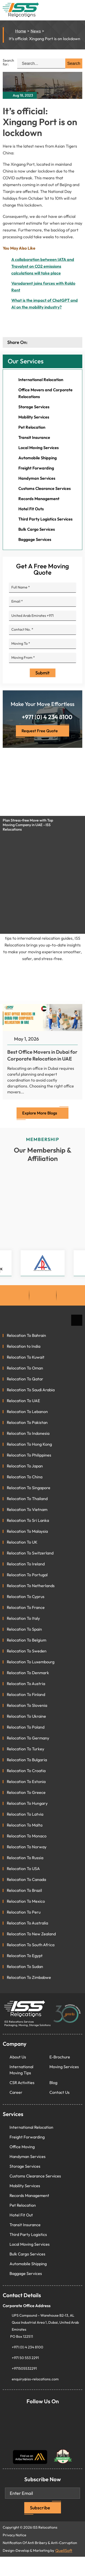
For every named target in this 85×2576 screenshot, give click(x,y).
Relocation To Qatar (25, 1379)
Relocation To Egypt (25, 1955)
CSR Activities (22, 2082)
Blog (53, 2082)
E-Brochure (59, 2057)
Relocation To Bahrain (26, 1335)
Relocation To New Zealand (31, 1934)
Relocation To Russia (25, 1858)
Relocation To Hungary (27, 1803)
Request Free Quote (40, 731)
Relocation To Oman (25, 1368)
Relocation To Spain (24, 1629)
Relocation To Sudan (25, 1966)
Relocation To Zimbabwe (29, 1977)
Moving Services (64, 2067)
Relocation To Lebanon (27, 1411)
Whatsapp (61, 2435)
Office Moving (22, 2147)
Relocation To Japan (25, 1466)
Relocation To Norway (26, 1847)
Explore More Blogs (39, 1113)
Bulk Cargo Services (36, 529)
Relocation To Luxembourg (30, 1662)
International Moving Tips (21, 2070)
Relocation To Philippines (29, 1455)
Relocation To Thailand (27, 1498)
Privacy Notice (14, 2535)
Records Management (38, 498)
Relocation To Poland (25, 1727)
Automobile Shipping (37, 458)
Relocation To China (24, 1477)
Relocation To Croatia (26, 1770)
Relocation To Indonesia (28, 1433)
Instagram (70, 2417)
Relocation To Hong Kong (29, 1444)
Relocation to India (23, 1346)
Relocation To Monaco (26, 1836)
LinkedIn (75, 342)
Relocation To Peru (24, 1912)
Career (16, 2092)
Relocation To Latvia (25, 1814)
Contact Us (59, 2092)
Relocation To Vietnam (27, 1509)
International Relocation (40, 379)
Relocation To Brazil (24, 1890)
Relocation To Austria (26, 1683)
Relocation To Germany (28, 1738)
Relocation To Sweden (26, 1651)
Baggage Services (34, 539)
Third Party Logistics (28, 2234)
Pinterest (51, 2417)
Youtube (43, 2435)
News (36, 31)
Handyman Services (36, 478)
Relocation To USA (23, 1868)
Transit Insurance (34, 437)
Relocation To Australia (27, 1923)
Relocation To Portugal (27, 1575)
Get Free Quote (79, 874)
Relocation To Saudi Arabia (31, 1390)
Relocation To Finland (26, 1694)
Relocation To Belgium (26, 1640)
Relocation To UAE (23, 1401)
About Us (18, 2057)
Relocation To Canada (26, 1879)
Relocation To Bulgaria (27, 1760)
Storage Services (33, 407)
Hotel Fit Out (21, 2215)
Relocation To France (26, 1607)
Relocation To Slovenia (27, 1705)
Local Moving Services (38, 447)
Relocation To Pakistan (27, 1422)
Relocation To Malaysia (27, 1531)
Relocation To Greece (26, 1792)
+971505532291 (24, 2368)
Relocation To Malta (24, 1825)
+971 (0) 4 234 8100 (47, 717)
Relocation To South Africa (30, 1945)
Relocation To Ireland (26, 1564)
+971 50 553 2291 (25, 2358)
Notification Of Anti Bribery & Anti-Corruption (40, 2543)
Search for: (8, 62)
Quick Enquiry (42, 1295)
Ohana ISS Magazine (15, 1295)
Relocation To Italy (23, 1618)
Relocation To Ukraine (26, 1716)
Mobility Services (33, 417)
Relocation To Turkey (25, 1749)
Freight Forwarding (36, 468)
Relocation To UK (22, 1542)
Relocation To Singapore (28, 1488)
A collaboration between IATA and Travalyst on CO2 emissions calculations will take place (42, 266)
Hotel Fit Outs (31, 509)
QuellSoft (63, 2550)
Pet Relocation (31, 427)
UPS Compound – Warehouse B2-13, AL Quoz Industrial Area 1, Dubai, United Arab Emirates (45, 2322)
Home (20, 31)
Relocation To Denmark (28, 1673)
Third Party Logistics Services (45, 519)
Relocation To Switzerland (30, 1553)
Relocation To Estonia (26, 1781)
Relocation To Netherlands (31, 1586)
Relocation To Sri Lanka (28, 1520)
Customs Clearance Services (44, 488)
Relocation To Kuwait (25, 1357)
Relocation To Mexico (26, 1901)
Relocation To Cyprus (25, 1596)
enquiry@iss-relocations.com (35, 2379)
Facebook (14, 2417)
